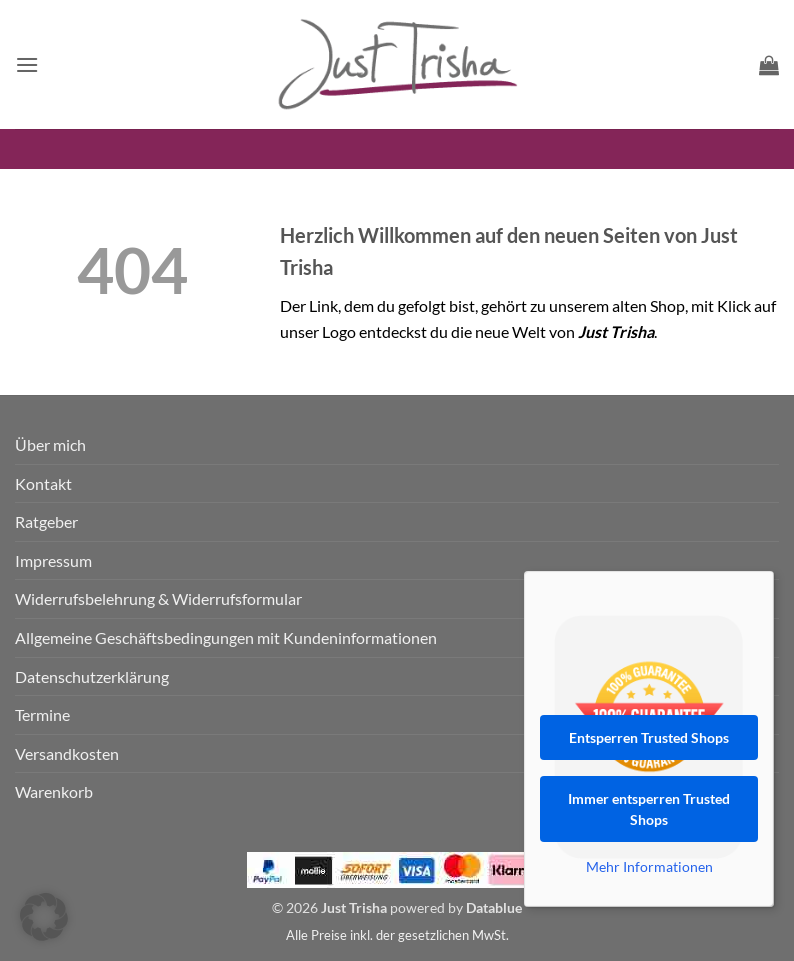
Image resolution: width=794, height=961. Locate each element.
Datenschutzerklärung (92, 676)
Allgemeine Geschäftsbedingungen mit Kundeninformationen (226, 637)
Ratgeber (46, 521)
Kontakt (43, 483)
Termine (42, 714)
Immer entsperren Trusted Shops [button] (649, 809)
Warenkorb (54, 791)
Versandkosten (67, 753)
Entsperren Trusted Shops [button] (649, 737)
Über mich (50, 444)
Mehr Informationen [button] (649, 866)
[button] (27, 64)
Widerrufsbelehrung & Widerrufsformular (158, 598)
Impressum (53, 560)
